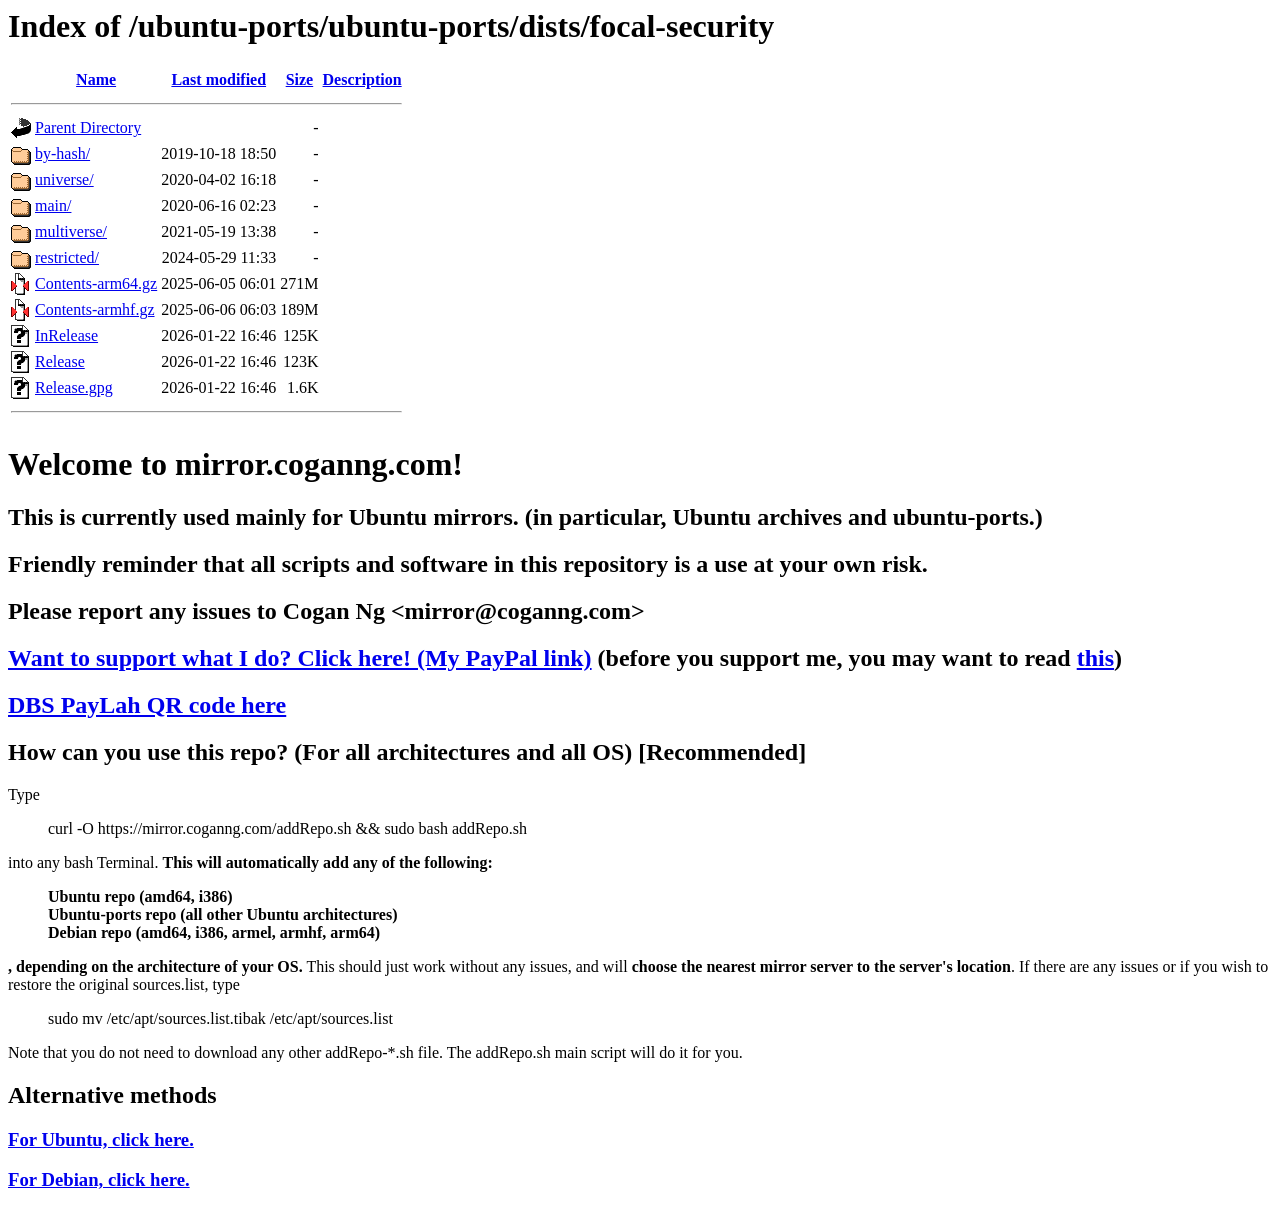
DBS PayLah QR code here (147, 705)
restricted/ (67, 257)
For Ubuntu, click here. (101, 1139)
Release (60, 361)
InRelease (66, 335)
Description (362, 79)
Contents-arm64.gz (96, 283)
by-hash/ (62, 153)
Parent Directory (88, 127)
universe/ (64, 179)
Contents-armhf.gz (95, 309)
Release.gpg (74, 387)
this (1095, 658)
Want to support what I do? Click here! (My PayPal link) (300, 658)
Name (96, 79)
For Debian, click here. (99, 1179)
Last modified (218, 79)
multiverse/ (71, 231)
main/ (53, 205)
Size (300, 79)
